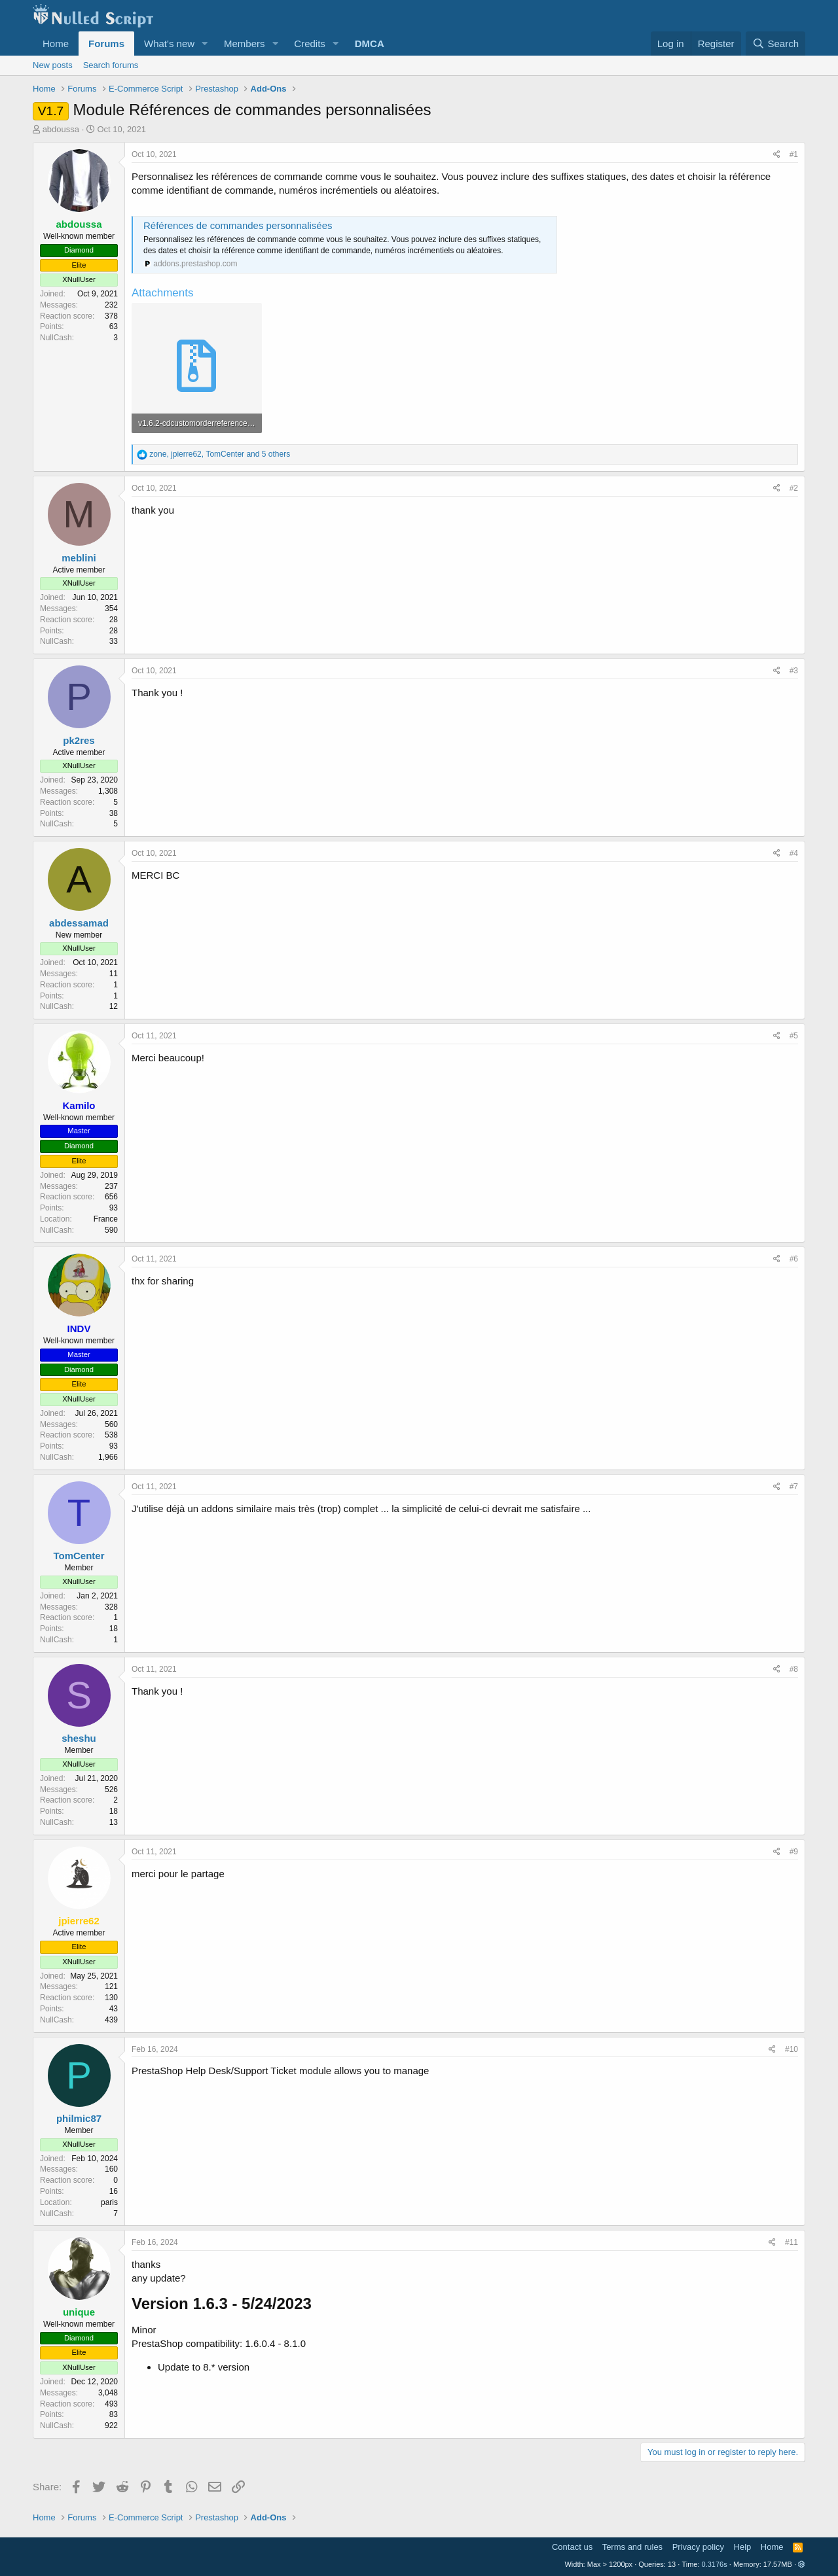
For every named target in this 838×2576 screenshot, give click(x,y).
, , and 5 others (219, 454)
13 (113, 1822)
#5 (794, 1035)
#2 (794, 488)
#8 (794, 1669)
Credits (309, 43)
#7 (794, 1486)
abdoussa (61, 129)
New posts (53, 65)
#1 (794, 154)
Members (244, 43)
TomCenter (78, 1555)
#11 (791, 2242)
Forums (106, 43)
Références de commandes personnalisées (238, 225)
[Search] (775, 43)
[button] (205, 43)
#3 (794, 670)
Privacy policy (698, 2547)
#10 (791, 2049)
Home (56, 43)
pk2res (78, 740)
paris (109, 2202)
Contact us (572, 2547)
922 (111, 2425)
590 (111, 1230)
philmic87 (78, 2118)
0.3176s (714, 2564)
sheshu (79, 1738)
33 (113, 641)
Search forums (111, 65)
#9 (794, 1851)
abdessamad (79, 922)
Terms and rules (632, 2547)
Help (743, 2547)
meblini (79, 557)
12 (113, 1006)
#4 (794, 853)
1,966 (108, 1457)
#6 (794, 1258)
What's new (169, 43)
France (106, 1219)
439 (111, 2019)
